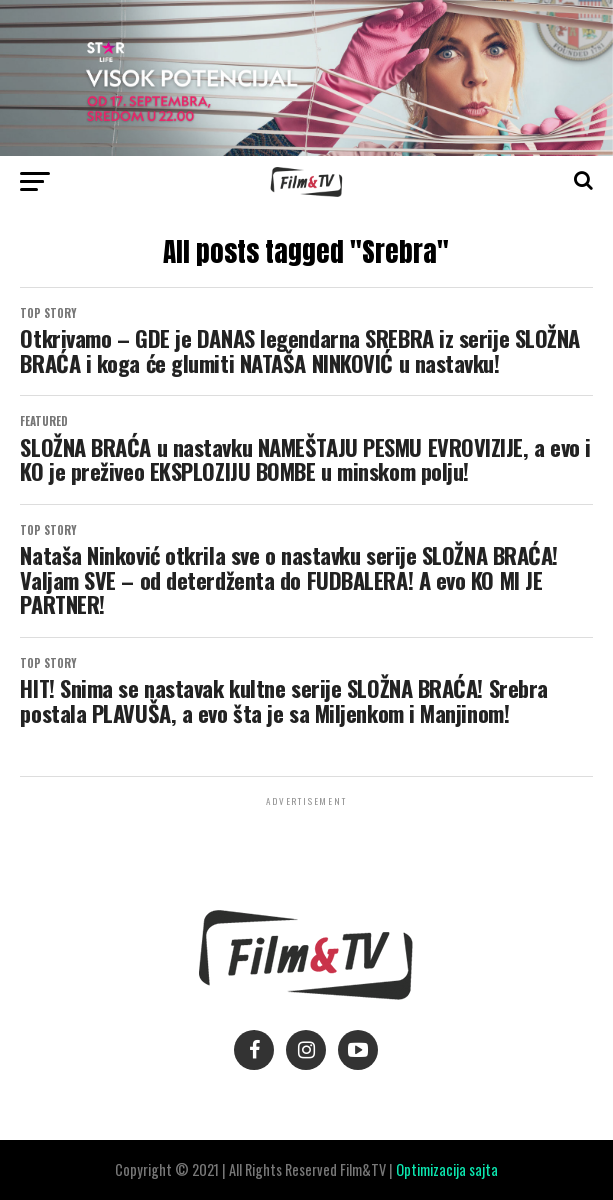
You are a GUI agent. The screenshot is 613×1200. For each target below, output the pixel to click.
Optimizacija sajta (447, 1169)
